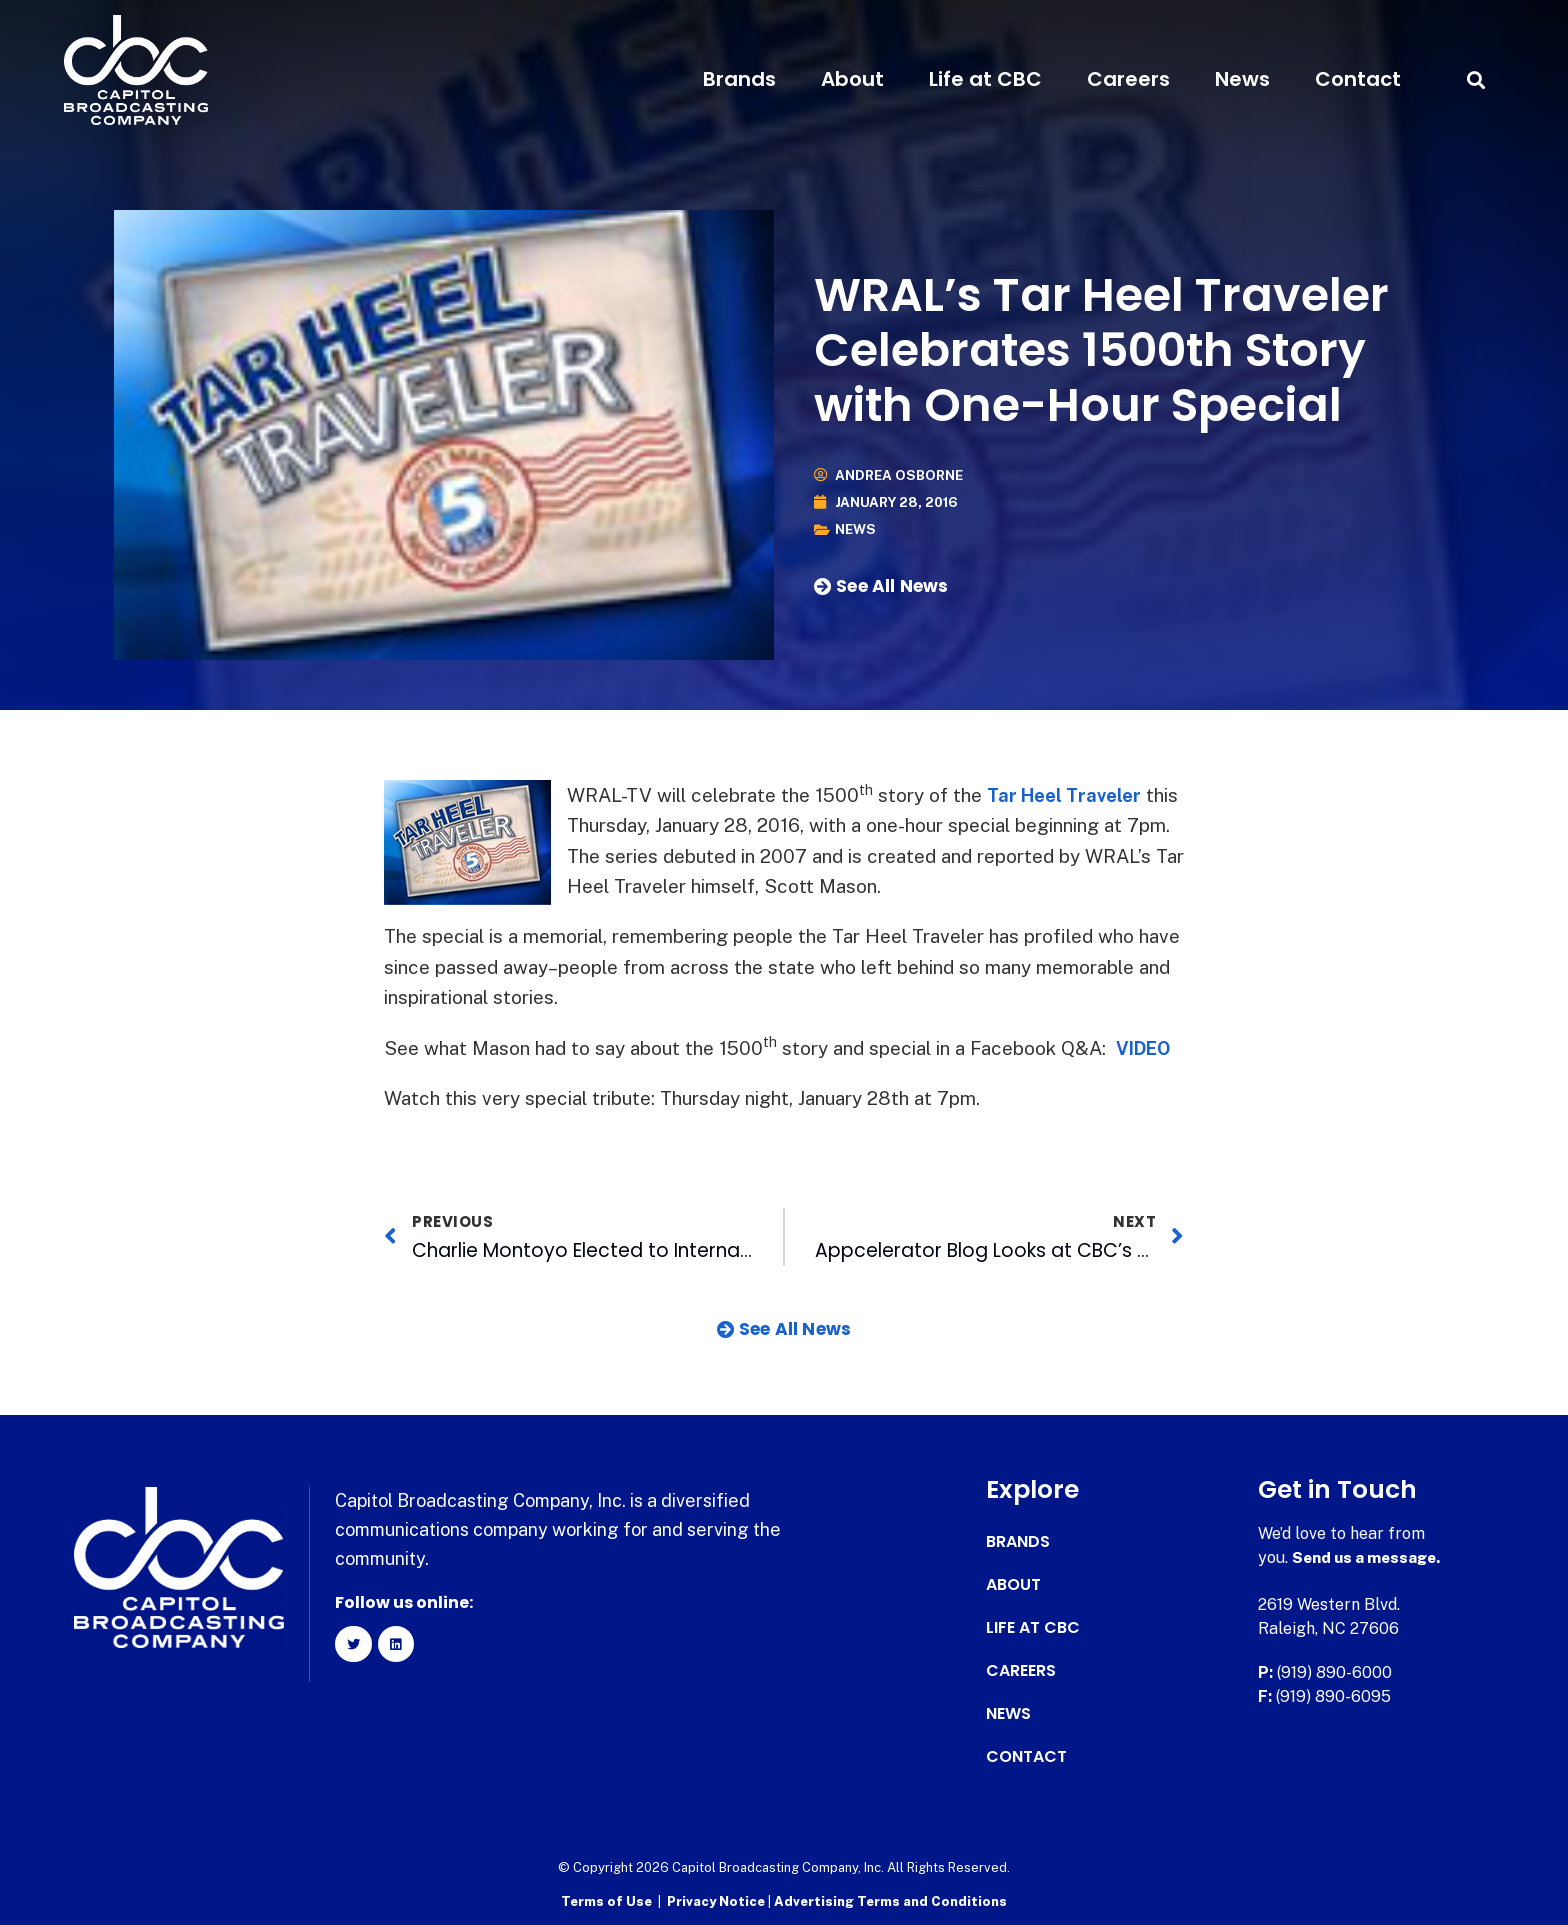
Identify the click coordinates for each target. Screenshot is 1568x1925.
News (1242, 79)
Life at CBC (985, 79)
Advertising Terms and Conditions (890, 1900)
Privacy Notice (717, 1900)
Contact (1358, 79)
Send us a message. (1369, 1557)
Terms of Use (606, 1900)
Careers (1128, 79)
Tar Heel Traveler (1068, 795)
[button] (1475, 79)
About (852, 79)
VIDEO (1146, 1048)
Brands (739, 79)
